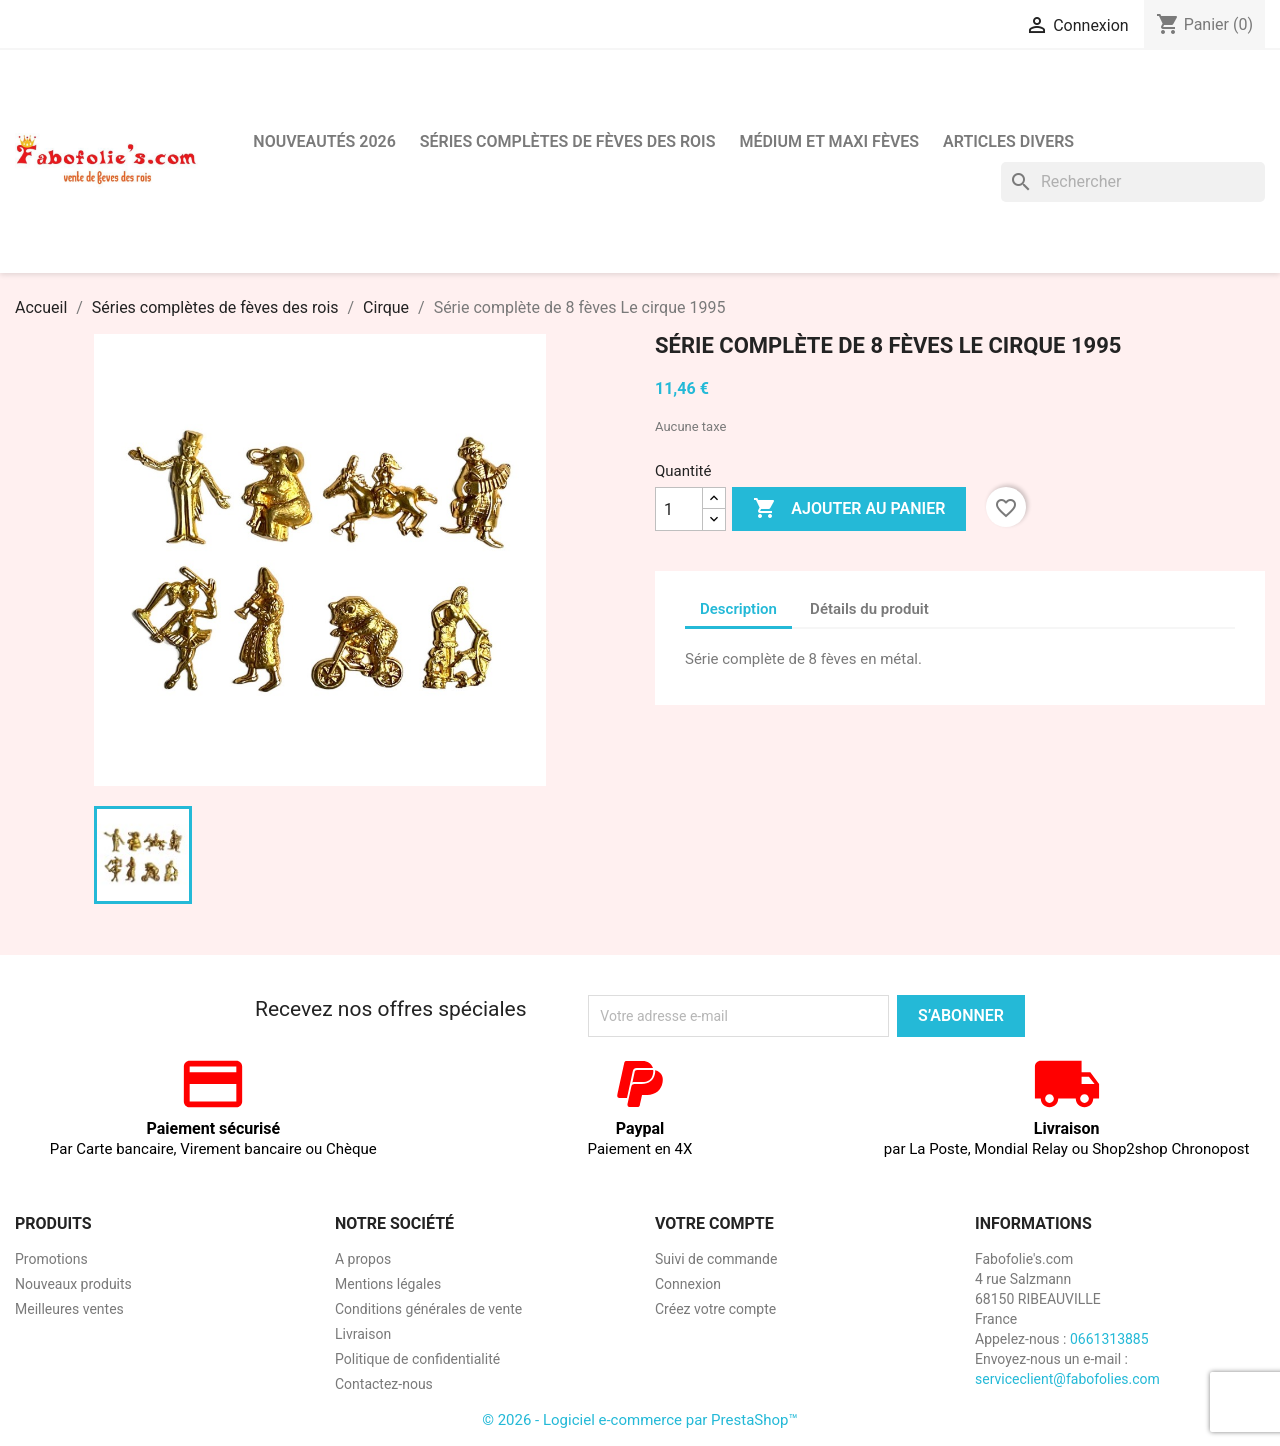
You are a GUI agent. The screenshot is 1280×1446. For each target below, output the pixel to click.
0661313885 (1109, 1339)
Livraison (363, 1334)
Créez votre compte (715, 1309)
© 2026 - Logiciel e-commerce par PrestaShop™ (640, 1420)
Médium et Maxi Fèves (829, 141)
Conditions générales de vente (428, 1309)
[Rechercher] (1133, 182)
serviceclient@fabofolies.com (1067, 1379)
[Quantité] (679, 509)
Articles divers (1008, 141)
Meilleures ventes (69, 1309)
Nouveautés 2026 (324, 141)
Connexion (688, 1284)
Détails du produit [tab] (869, 609)
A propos (363, 1259)
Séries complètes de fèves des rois (568, 141)
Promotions (51, 1259)
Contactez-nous (384, 1384)
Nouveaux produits (73, 1284)
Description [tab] (738, 609)
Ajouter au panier (849, 509)
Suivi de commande (716, 1259)
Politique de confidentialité (417, 1359)
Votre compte (714, 1223)
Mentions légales (388, 1284)
